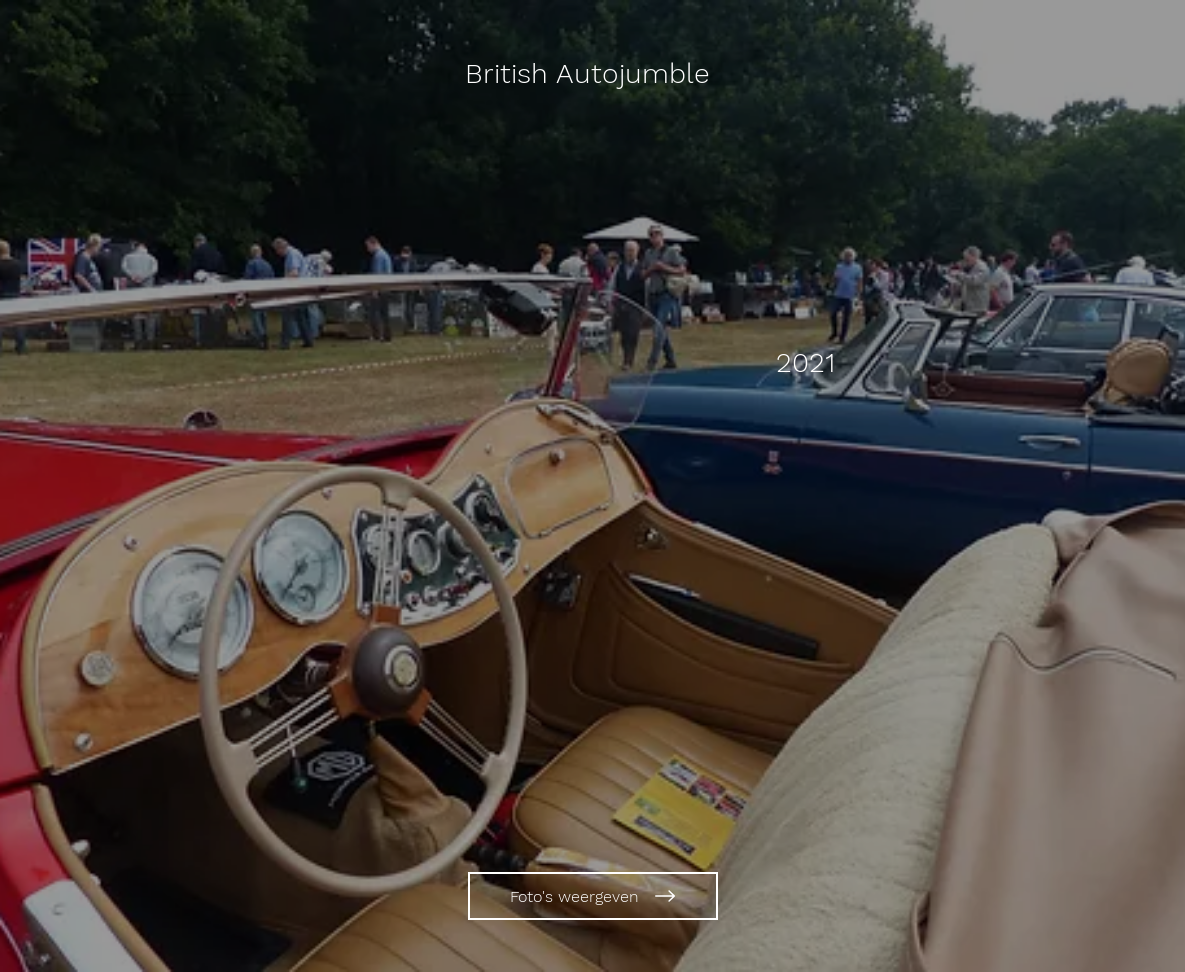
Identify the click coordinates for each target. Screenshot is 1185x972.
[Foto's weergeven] (593, 896)
